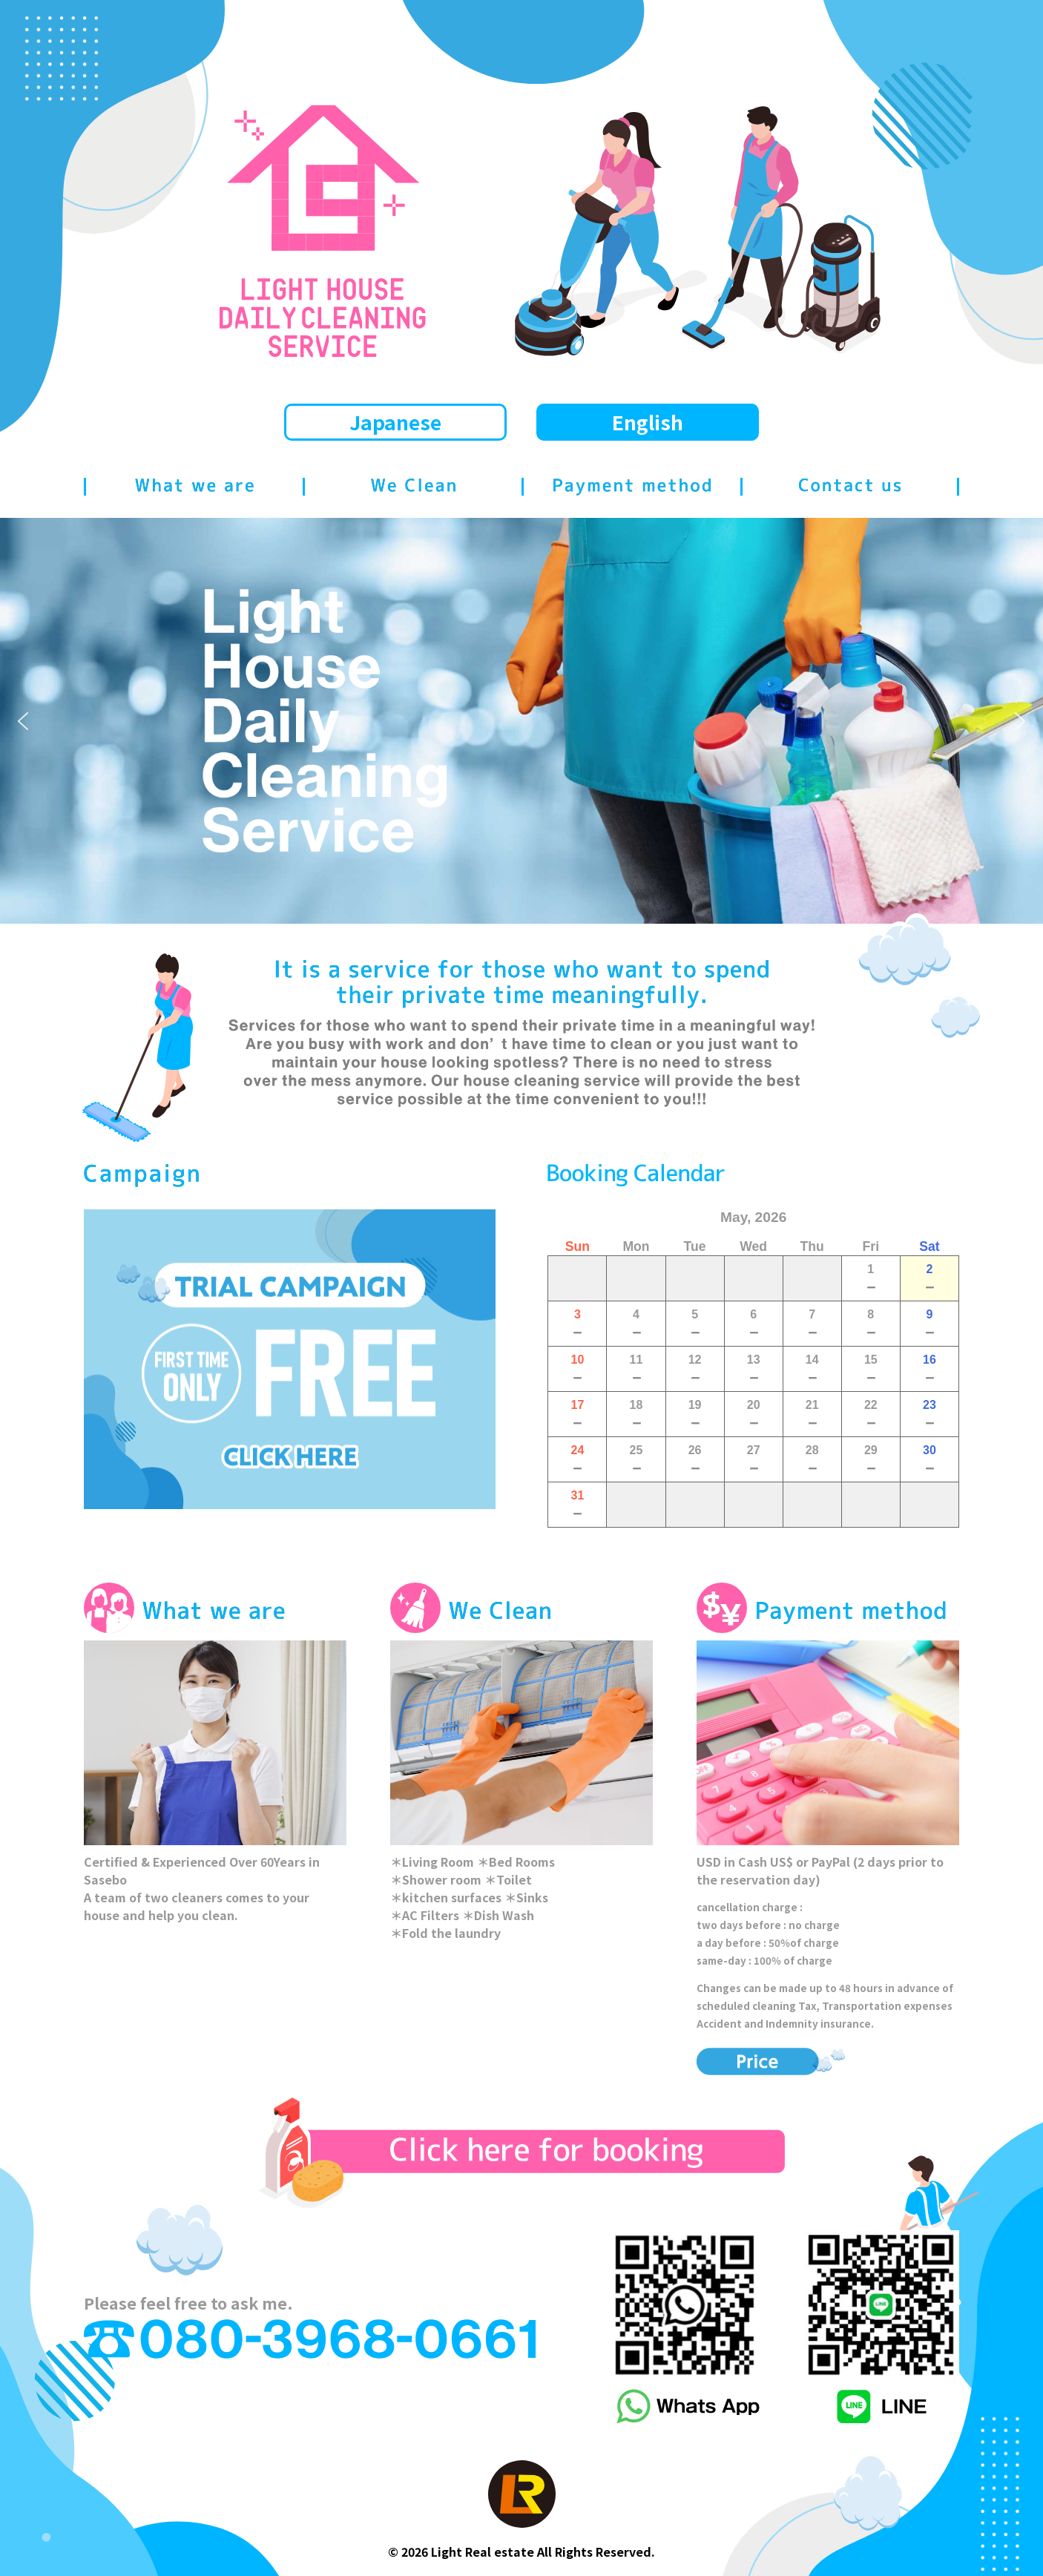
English (647, 421)
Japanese (395, 421)
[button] (23, 721)
